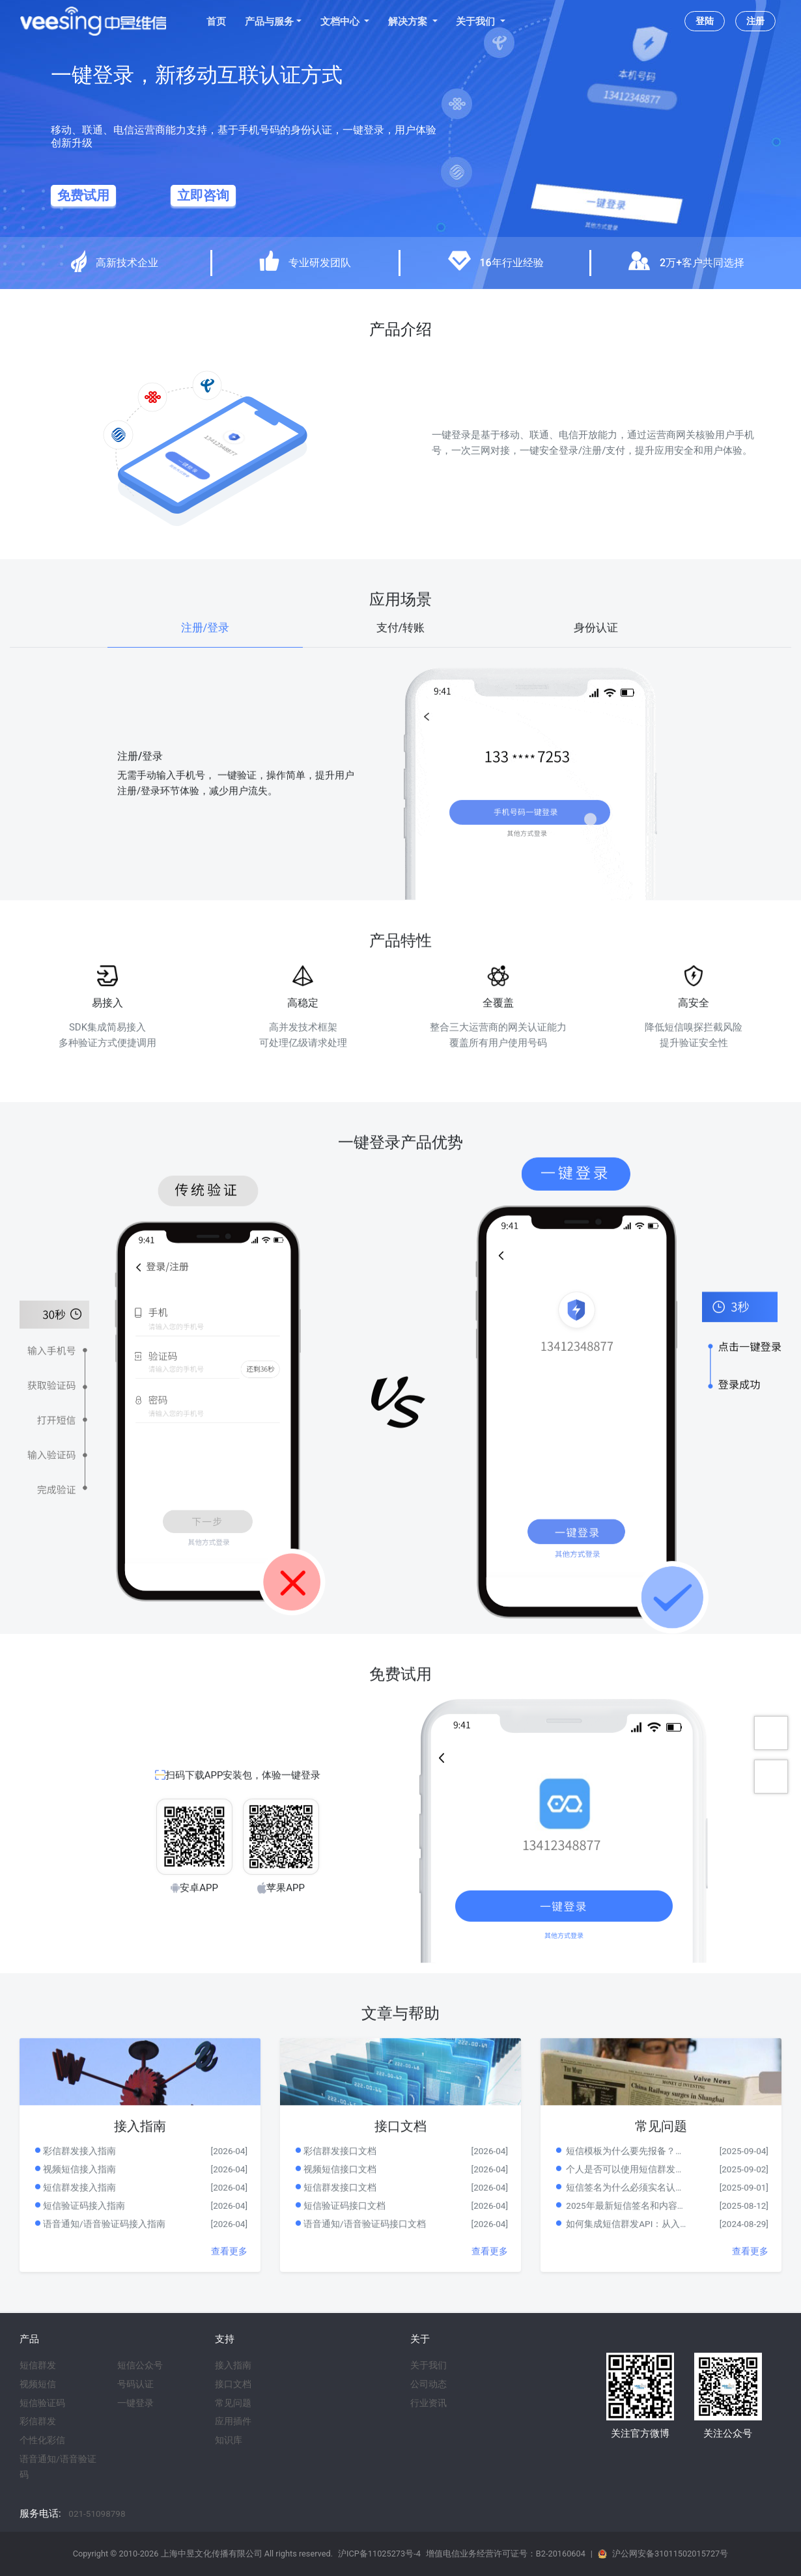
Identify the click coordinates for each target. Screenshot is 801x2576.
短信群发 (38, 2365)
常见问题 (233, 2403)
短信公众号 (140, 2365)
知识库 (228, 2440)
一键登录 (135, 2403)
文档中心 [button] (341, 21)
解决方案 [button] (409, 21)
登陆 (705, 21)
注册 (755, 21)
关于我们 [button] (477, 21)
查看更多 (229, 2283)
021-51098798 (96, 2513)
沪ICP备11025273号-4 (379, 2553)
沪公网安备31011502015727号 (670, 2553)
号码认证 (135, 2384)
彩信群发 (38, 2421)
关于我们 (428, 2365)
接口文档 (233, 2384)
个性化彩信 (42, 2440)
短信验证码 (42, 2403)
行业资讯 (428, 2403)
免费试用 (83, 195)
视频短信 (38, 2384)
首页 (216, 21)
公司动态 (428, 2384)
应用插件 (233, 2421)
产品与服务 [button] (269, 21)
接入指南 (233, 2365)
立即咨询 (203, 195)
